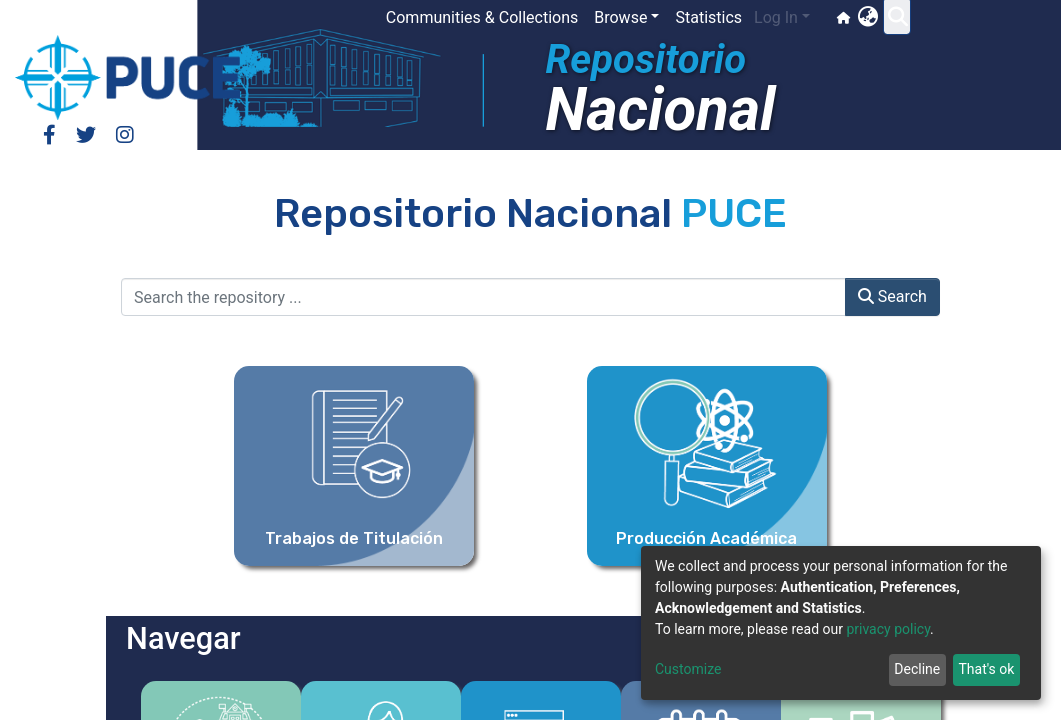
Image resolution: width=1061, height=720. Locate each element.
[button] (894, 18)
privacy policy (888, 629)
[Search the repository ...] (483, 297)
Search (892, 296)
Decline (917, 669)
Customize (688, 669)
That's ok (986, 669)
